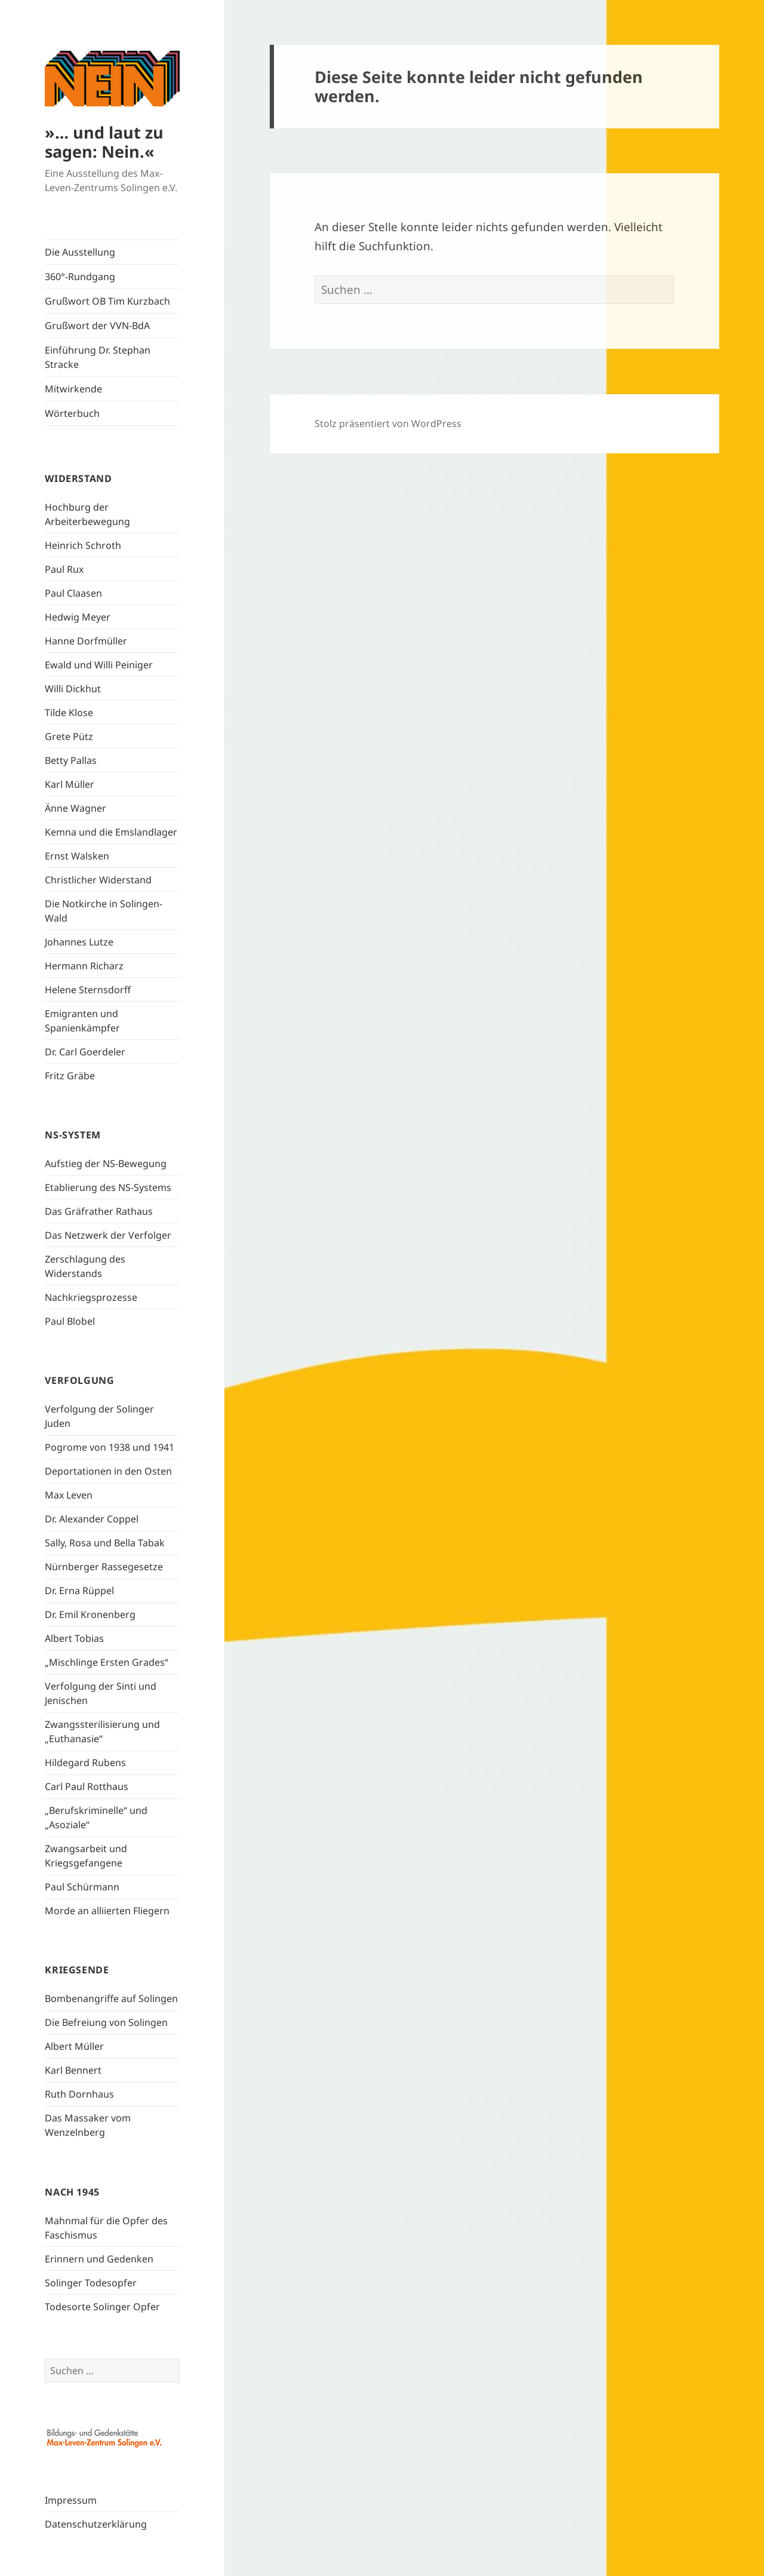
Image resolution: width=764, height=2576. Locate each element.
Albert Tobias (74, 1638)
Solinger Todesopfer (91, 2282)
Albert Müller (74, 2046)
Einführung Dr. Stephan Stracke (97, 357)
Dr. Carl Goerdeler (85, 1051)
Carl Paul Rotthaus (86, 1786)
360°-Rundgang (80, 276)
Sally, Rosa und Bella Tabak (105, 1542)
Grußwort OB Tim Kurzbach (107, 301)
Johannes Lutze (79, 941)
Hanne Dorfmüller (86, 640)
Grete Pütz (69, 736)
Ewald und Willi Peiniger (99, 664)
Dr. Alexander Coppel (91, 1518)
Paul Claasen (73, 593)
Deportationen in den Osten (108, 1471)
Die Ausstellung (80, 252)
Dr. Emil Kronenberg (90, 1614)
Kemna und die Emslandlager (111, 832)
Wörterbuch (72, 413)
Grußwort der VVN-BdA (97, 325)
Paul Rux (64, 569)
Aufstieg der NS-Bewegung (106, 1163)
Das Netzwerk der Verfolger (108, 1235)
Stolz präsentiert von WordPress (388, 423)
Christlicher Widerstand (98, 879)
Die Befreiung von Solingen (106, 2022)
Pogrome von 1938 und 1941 (109, 1447)
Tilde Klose (69, 712)
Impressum (71, 2500)
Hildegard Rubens (85, 1762)
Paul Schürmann (82, 1886)
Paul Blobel (70, 1321)
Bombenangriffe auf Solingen (111, 1998)
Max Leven (69, 1495)
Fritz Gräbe (70, 1075)
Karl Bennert (73, 2070)
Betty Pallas (71, 760)
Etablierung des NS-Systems (108, 1187)
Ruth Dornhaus (79, 2094)
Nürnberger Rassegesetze (104, 1566)
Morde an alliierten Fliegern (107, 1910)
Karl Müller (69, 784)
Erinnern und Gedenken (99, 2258)
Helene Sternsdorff (88, 989)
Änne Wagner (75, 808)
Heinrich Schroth (83, 545)
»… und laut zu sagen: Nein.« (104, 141)
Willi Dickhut (73, 688)
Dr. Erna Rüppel (79, 1590)
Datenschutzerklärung (96, 2524)
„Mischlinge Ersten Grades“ (106, 1662)
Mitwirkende (73, 388)
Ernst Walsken (77, 855)
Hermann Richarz (84, 965)
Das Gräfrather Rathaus (99, 1211)
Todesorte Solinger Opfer (102, 2306)
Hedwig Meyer (77, 617)
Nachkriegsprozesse (91, 1297)
